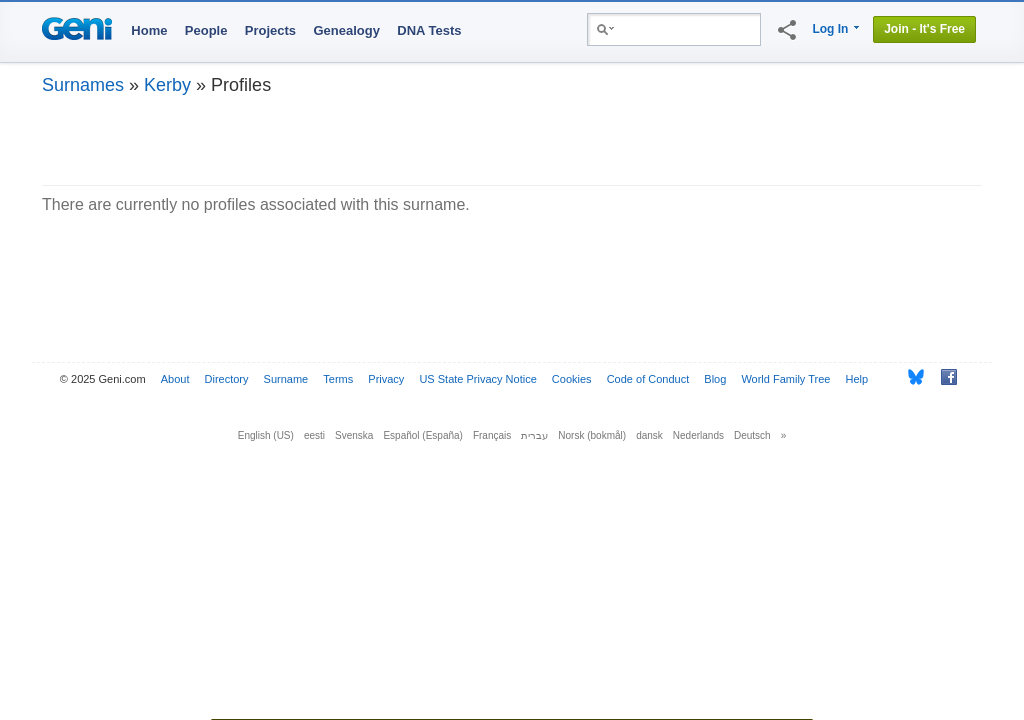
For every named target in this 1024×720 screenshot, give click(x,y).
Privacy (386, 379)
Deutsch (752, 435)
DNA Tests (429, 30)
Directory (227, 379)
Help (857, 379)
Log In (830, 29)
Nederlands (698, 435)
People (206, 30)
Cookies (572, 379)
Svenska (354, 435)
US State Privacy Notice (477, 379)
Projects (270, 30)
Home (149, 30)
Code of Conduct (648, 379)
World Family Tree (785, 379)
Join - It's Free (924, 29)
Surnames (83, 85)
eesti (314, 435)
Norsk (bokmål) (592, 435)
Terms (338, 379)
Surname (286, 379)
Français (492, 435)
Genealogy (346, 30)
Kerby (167, 85)
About (175, 379)
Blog (715, 379)
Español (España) (423, 435)
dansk (649, 435)
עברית (534, 435)
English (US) (266, 435)
